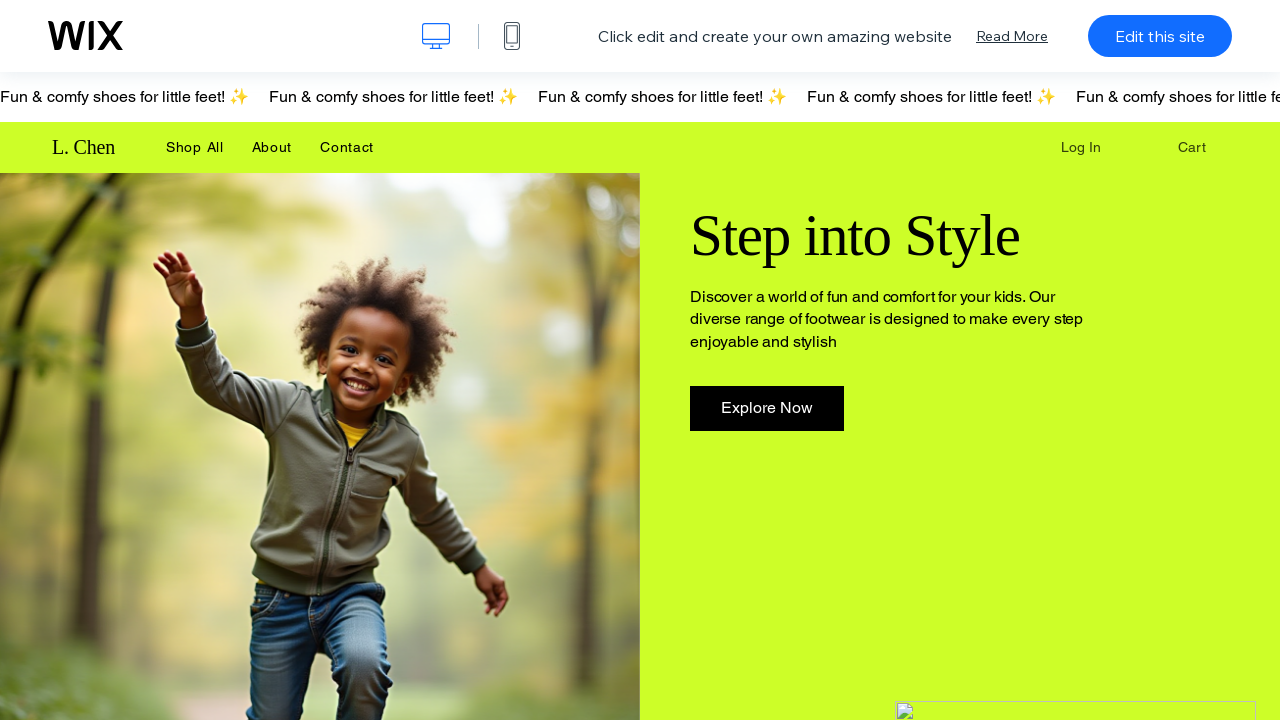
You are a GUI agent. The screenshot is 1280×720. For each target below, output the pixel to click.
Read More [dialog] (1012, 36)
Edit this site (1160, 36)
